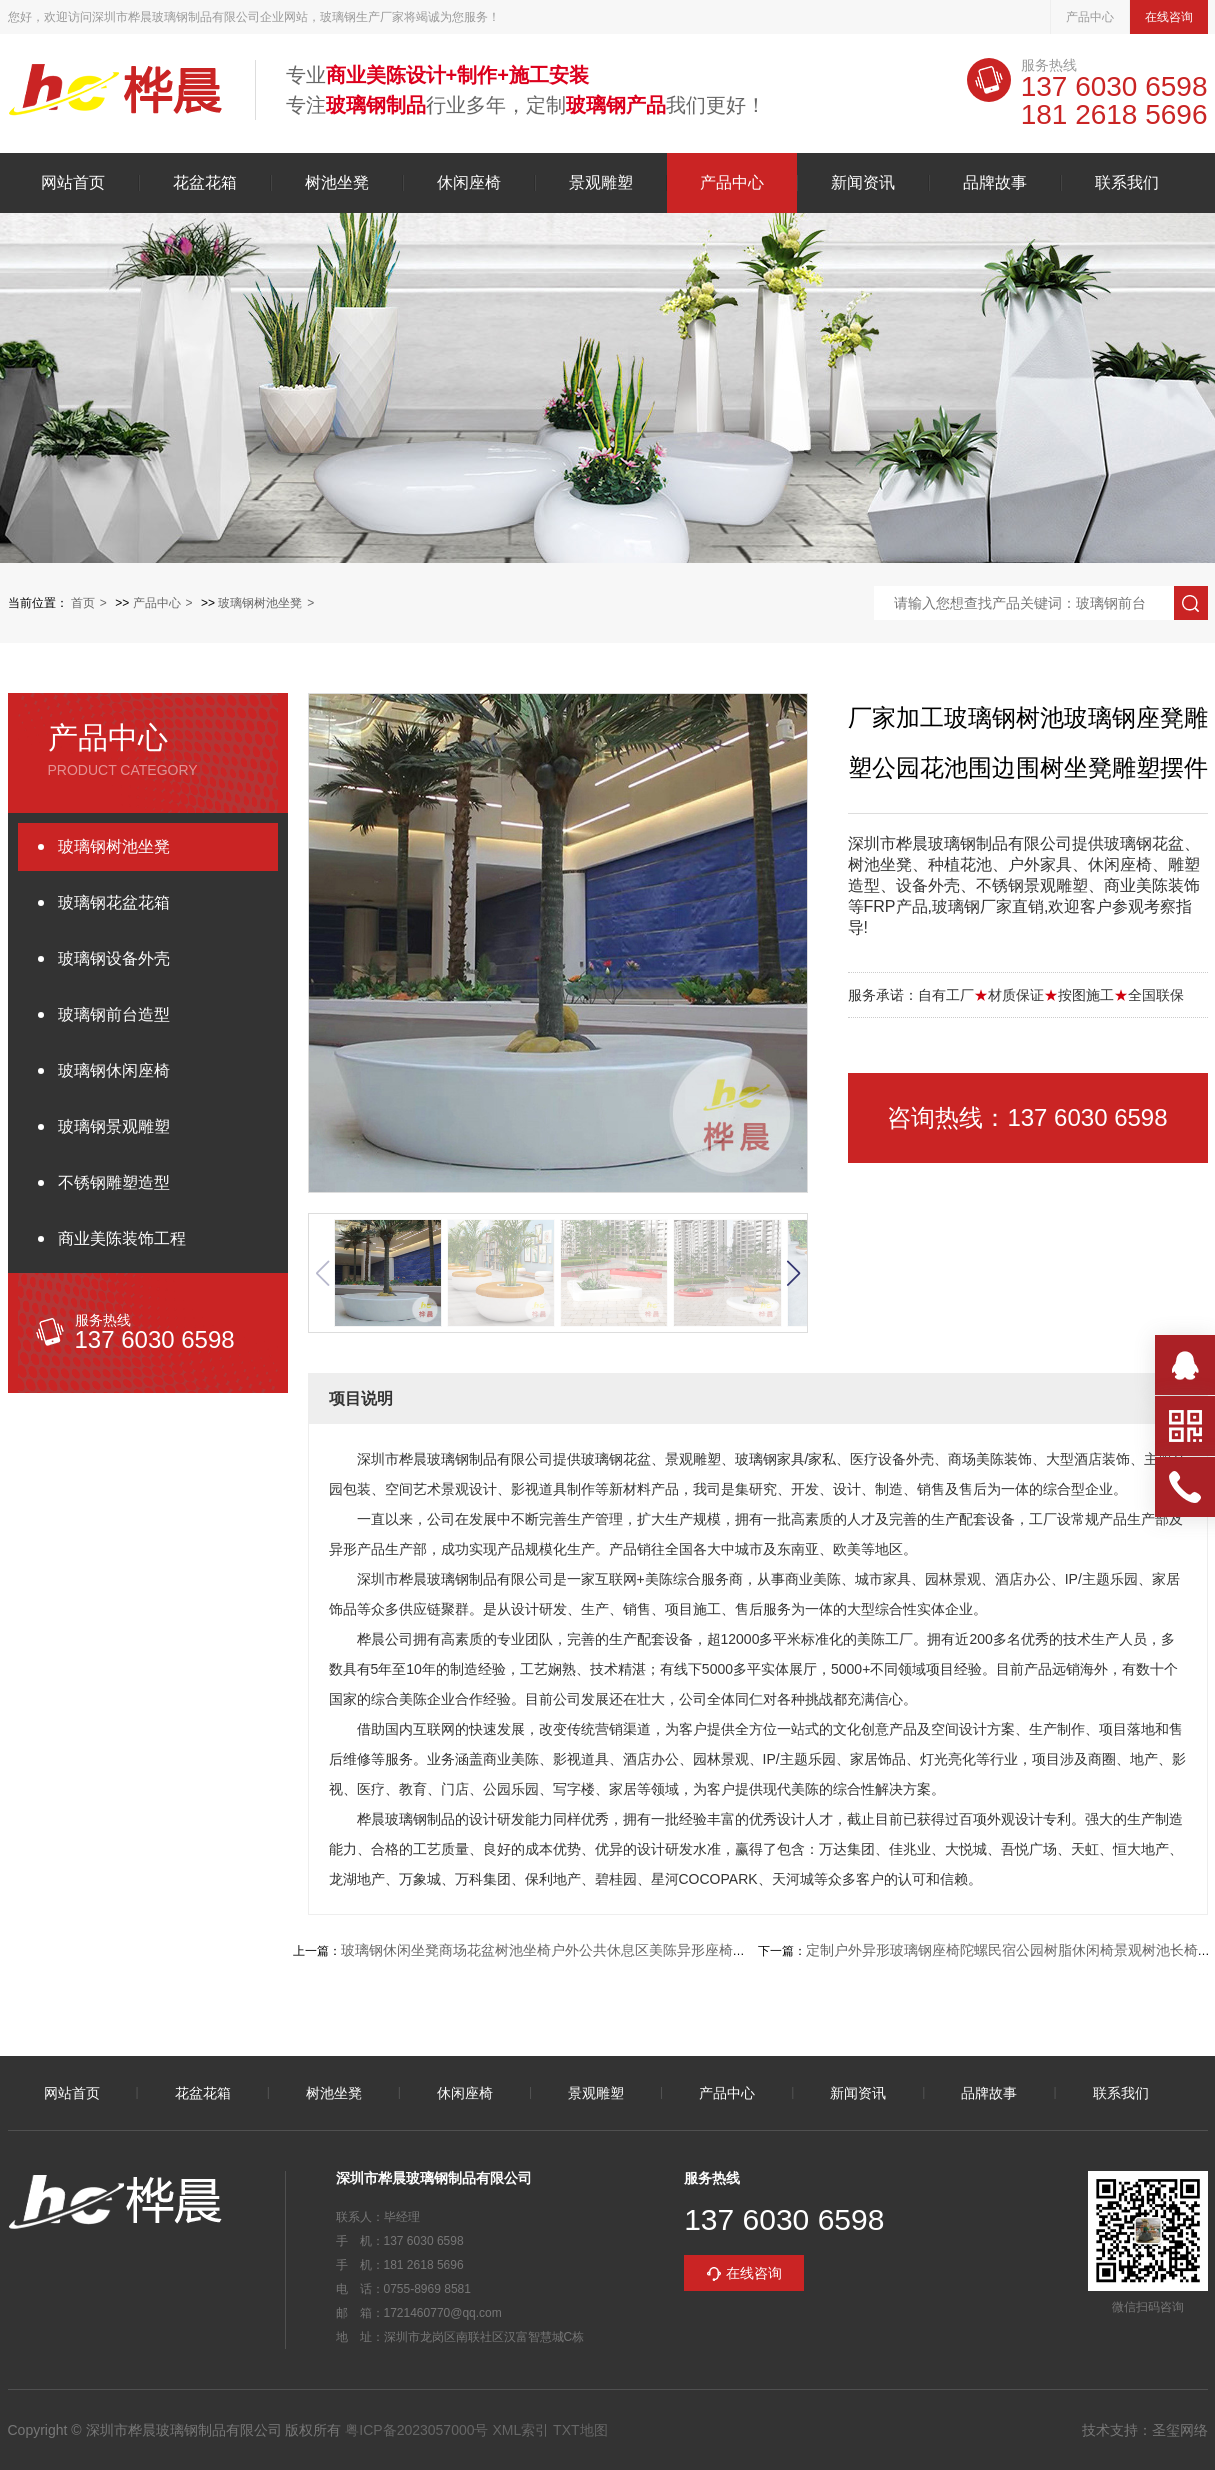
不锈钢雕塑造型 (114, 1182)
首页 (83, 603)
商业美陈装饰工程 (122, 1238)
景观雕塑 (601, 183)
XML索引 (520, 2430)
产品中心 (1090, 17)
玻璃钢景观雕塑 (114, 1126)
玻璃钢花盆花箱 (114, 902)
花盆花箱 (205, 183)
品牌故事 (995, 183)
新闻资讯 (863, 183)
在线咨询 (1169, 17)
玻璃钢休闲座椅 (114, 1070)
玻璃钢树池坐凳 (260, 603)
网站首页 (73, 183)
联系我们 (1127, 183)
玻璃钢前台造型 (114, 1014)
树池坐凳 (337, 183)
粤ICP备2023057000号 (416, 2430)
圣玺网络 (1180, 2430)
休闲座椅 (469, 183)
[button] (793, 1273)
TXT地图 (580, 2430)
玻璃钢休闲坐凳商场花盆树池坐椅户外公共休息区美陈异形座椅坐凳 (551, 1950)
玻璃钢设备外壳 (114, 958)
